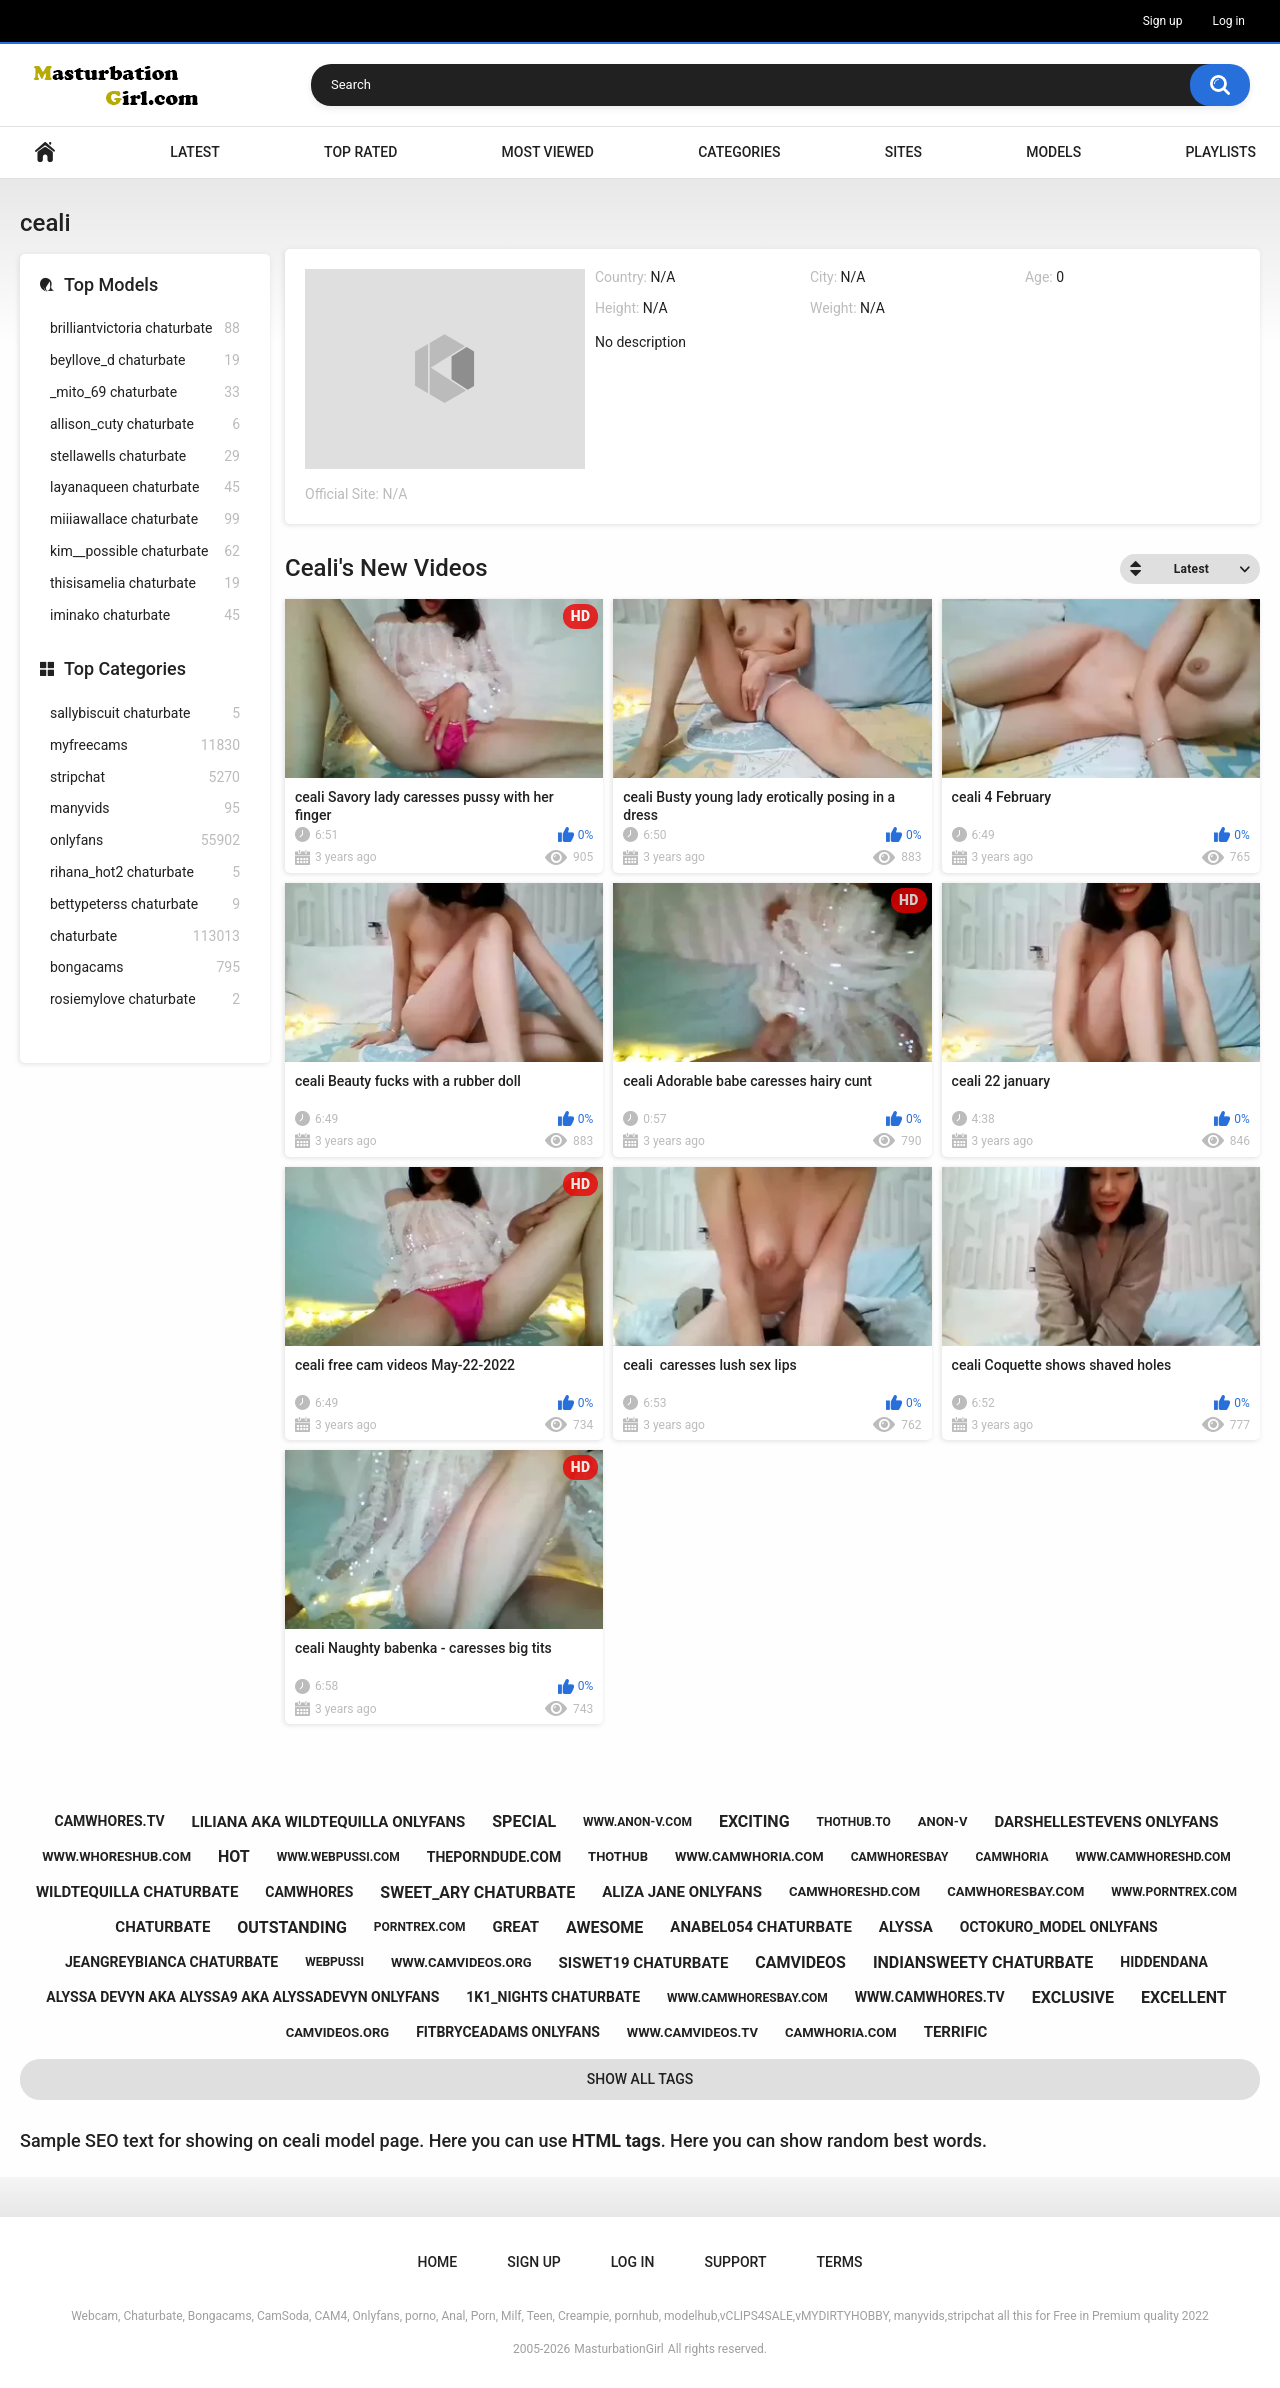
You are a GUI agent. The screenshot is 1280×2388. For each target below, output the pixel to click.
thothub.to (854, 1822)
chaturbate (145, 936)
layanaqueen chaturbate (145, 487)
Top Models (111, 284)
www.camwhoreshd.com (1152, 1857)
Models (1053, 152)
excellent (1184, 1997)
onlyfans (145, 840)
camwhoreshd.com (854, 1891)
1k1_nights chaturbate (553, 1997)
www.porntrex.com (1174, 1892)
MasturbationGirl (618, 2349)
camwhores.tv (110, 1821)
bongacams (145, 967)
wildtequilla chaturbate (137, 1892)
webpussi (334, 1962)
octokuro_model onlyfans (1059, 1927)
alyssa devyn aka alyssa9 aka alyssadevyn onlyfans (242, 1997)
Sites (903, 152)
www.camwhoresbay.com (747, 1998)
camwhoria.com (841, 2032)
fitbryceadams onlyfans (508, 2032)
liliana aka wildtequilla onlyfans (329, 1822)
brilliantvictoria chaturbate (145, 328)
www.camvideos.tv (692, 2032)
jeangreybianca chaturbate (171, 1962)
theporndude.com (494, 1857)
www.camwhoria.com (749, 1856)
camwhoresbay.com (1015, 1891)
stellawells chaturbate (145, 456)
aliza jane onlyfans (682, 1892)
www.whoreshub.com (116, 1856)
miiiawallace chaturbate (145, 519)
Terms (839, 2262)
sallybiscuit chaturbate (145, 713)
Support (735, 2262)
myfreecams (145, 745)
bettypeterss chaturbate (145, 904)
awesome (604, 1927)
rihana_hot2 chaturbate (145, 872)
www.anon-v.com (637, 1822)
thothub (618, 1856)
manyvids (145, 808)
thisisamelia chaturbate (145, 583)
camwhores (309, 1892)
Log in (1228, 21)
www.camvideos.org (461, 1962)
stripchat (145, 777)
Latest (195, 152)
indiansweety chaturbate (983, 1962)
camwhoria (1012, 1857)
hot (234, 1856)
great (515, 1927)
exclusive (1073, 1997)
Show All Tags (640, 2079)
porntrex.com (420, 1927)
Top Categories (125, 668)
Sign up (1163, 21)
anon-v (943, 1821)
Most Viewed (548, 152)
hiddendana (1164, 1962)
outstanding (292, 1927)
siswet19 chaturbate (644, 1963)
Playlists (1220, 152)
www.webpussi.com (338, 1857)
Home (45, 152)
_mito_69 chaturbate (145, 392)
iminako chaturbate (145, 615)
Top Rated (360, 152)
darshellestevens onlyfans (1106, 1822)
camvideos (800, 1962)
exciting (754, 1821)
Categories (739, 152)
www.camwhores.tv (930, 1997)
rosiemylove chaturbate (145, 999)
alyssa (906, 1927)
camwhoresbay (900, 1857)
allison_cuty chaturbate (145, 424)
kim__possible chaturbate (145, 551)
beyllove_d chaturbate (145, 360)
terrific (956, 2032)
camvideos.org (338, 2032)
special (524, 1821)
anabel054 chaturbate (761, 1927)
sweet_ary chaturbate (477, 1892)
